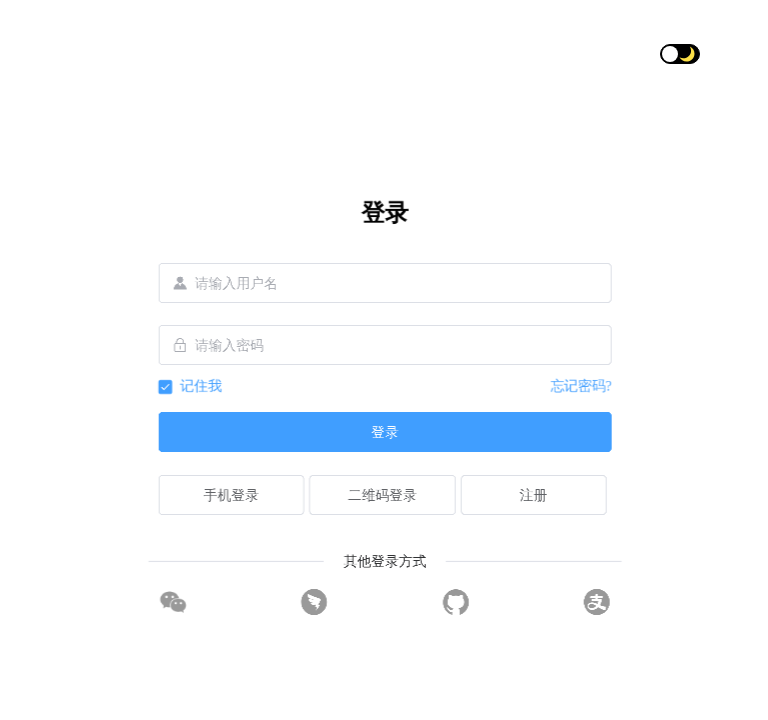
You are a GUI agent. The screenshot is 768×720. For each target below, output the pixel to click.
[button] (719, 54)
